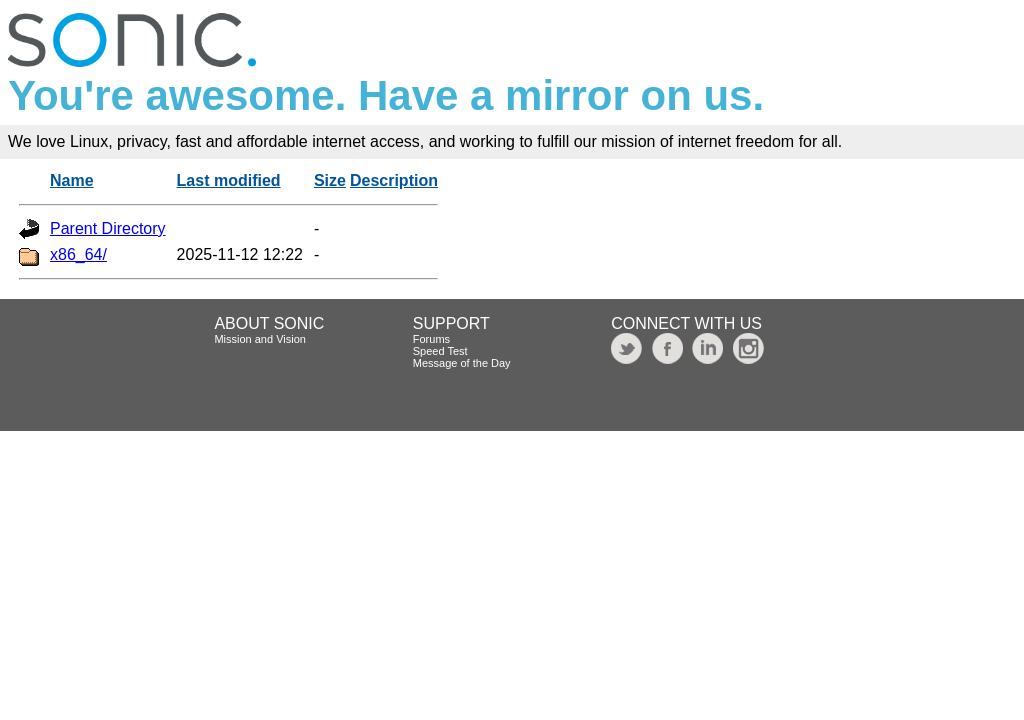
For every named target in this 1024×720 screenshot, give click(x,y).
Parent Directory (108, 228)
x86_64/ (78, 254)
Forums (431, 339)
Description (394, 180)
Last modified (229, 180)
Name (72, 180)
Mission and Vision (260, 339)
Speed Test (440, 351)
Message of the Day (462, 363)
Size (330, 180)
